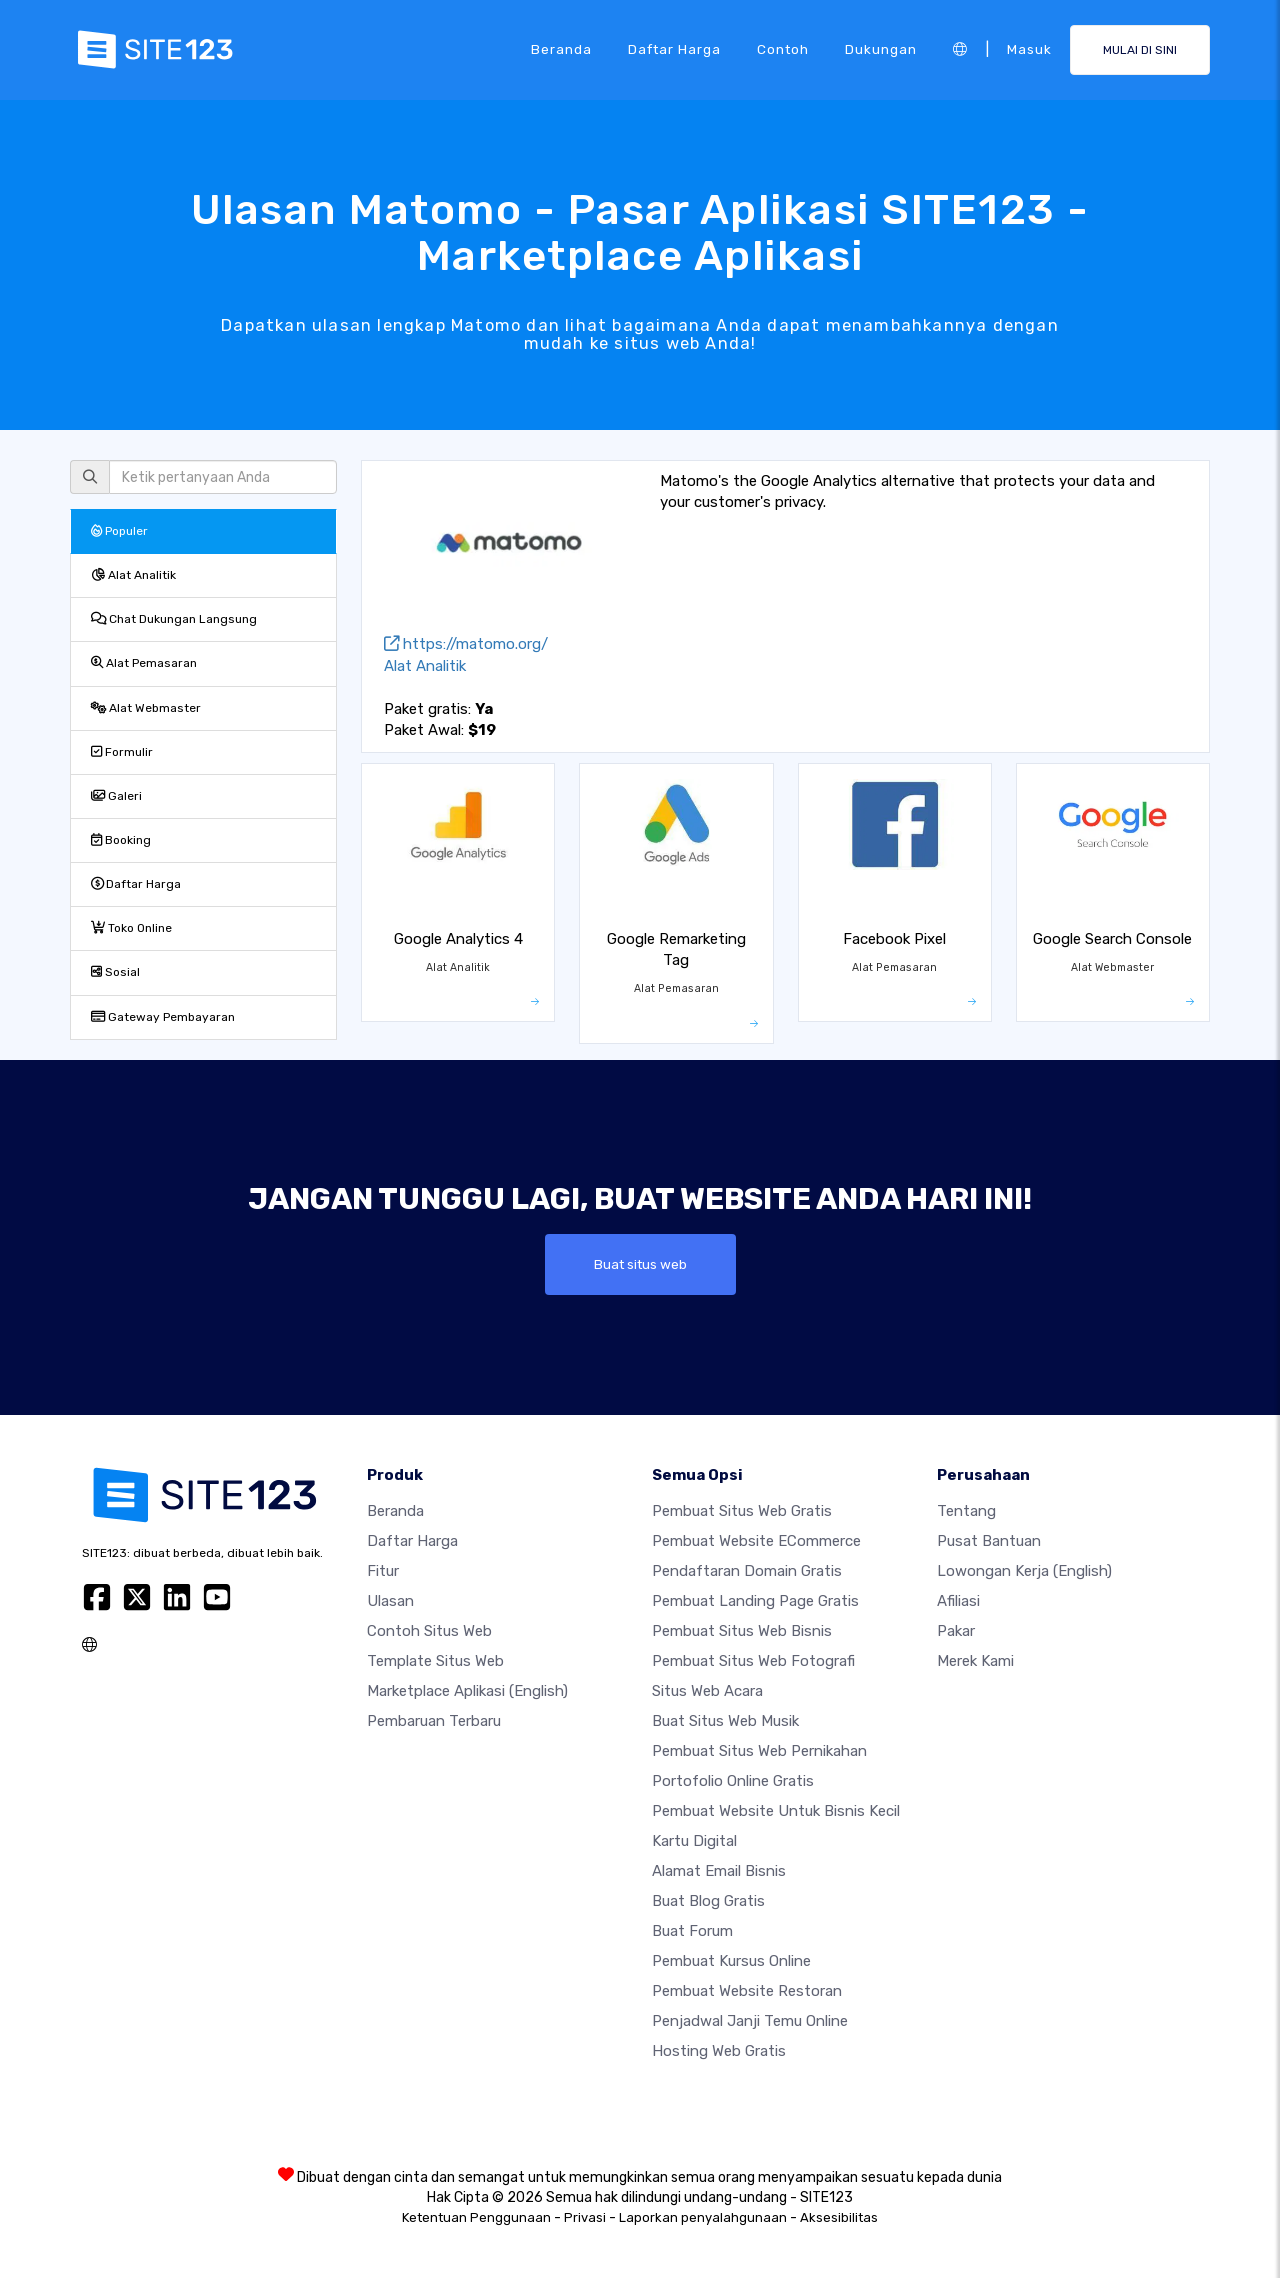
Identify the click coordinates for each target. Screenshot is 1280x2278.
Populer (119, 531)
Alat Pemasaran (144, 663)
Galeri (116, 796)
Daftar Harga (674, 49)
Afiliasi (958, 1601)
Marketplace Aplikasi (467, 1691)
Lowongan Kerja (1024, 1571)
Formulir (122, 752)
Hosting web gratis (719, 2051)
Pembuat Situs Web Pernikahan (759, 1751)
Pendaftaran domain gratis (747, 1571)
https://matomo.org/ (466, 644)
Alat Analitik (133, 575)
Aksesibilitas (839, 2217)
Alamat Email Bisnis (719, 1871)
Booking (121, 840)
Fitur (383, 1571)
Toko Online (131, 928)
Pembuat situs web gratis (742, 1511)
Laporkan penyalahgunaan (703, 2217)
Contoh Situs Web (429, 1631)
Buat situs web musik (725, 1721)
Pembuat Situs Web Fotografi (753, 1661)
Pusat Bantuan (989, 1541)
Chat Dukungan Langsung (174, 619)
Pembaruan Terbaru (434, 1721)
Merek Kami (975, 1661)
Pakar (956, 1631)
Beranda (561, 49)
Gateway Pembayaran (163, 1017)
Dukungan (881, 49)
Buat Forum (692, 1931)
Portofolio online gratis (733, 1781)
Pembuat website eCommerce (756, 1541)
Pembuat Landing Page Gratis (755, 1601)
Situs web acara (707, 1691)
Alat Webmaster (146, 708)
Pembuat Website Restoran (747, 1991)
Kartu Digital (694, 1841)
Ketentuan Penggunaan (476, 2217)
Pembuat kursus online (731, 1961)
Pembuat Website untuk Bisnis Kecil (776, 1811)
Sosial (115, 972)
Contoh (783, 49)
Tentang (966, 1511)
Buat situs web (640, 1264)
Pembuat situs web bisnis (742, 1631)
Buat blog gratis (708, 1901)
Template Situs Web (435, 1661)
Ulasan (390, 1601)
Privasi (585, 2217)
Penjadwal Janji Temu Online (750, 2021)
